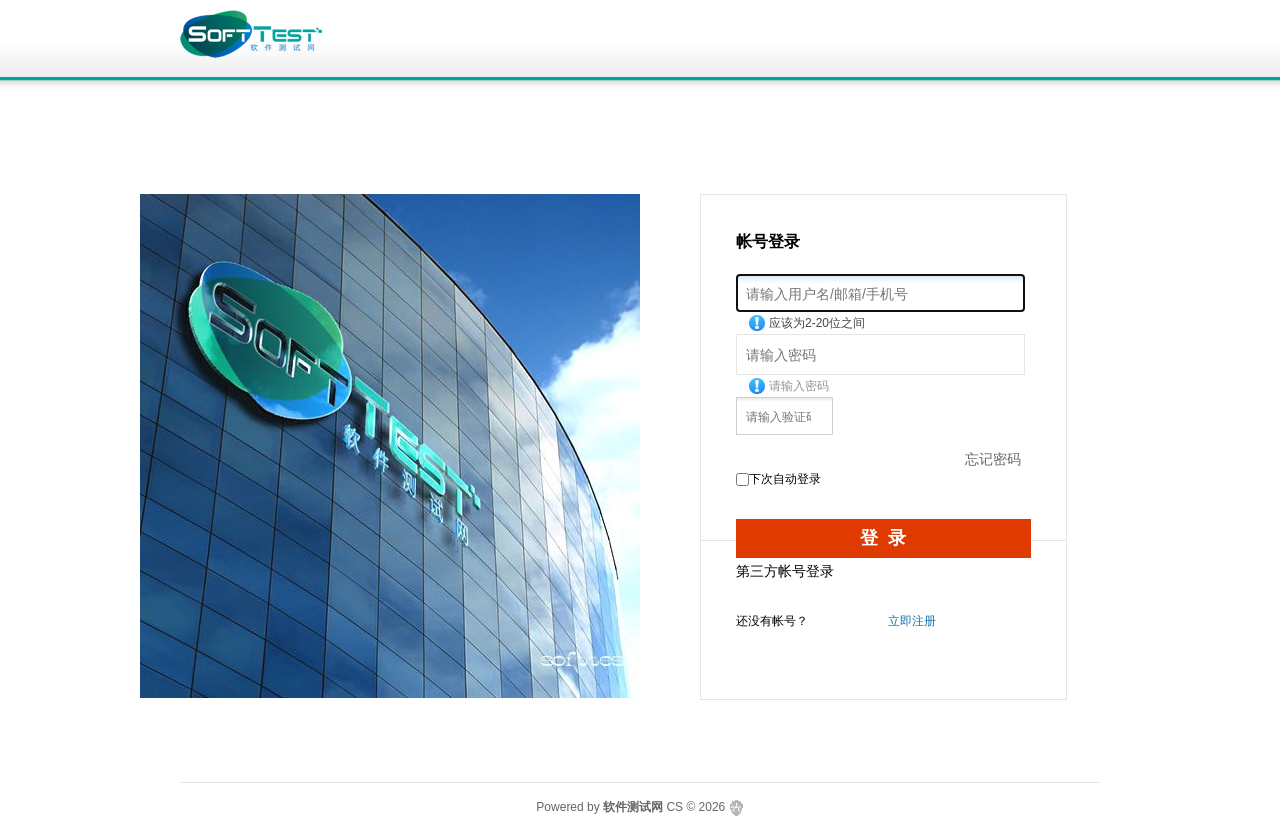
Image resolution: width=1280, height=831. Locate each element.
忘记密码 (993, 459)
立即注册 (912, 621)
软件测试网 (633, 807)
